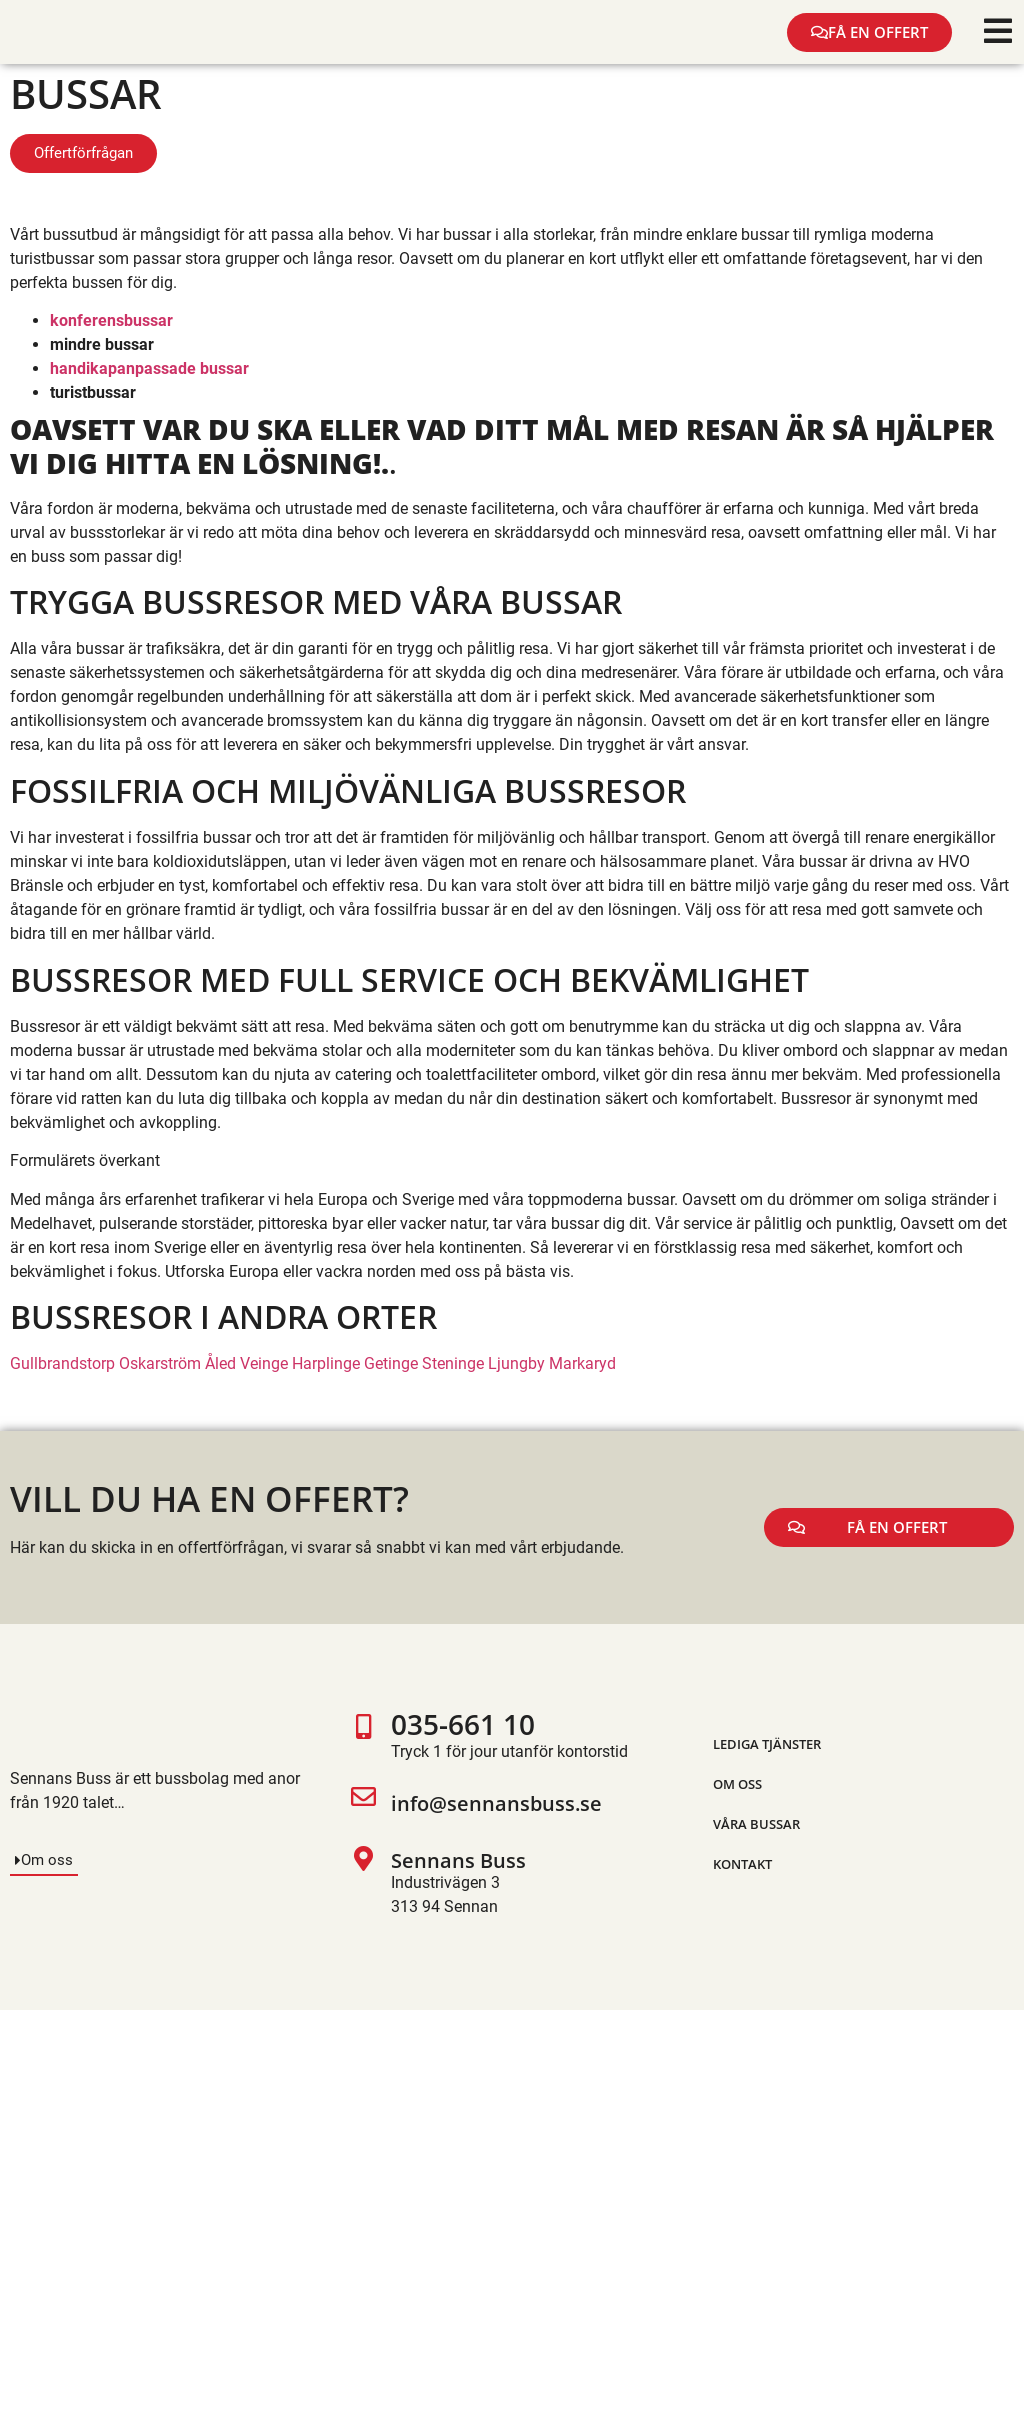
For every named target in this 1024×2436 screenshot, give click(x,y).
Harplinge (326, 1363)
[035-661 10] (363, 1739)
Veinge (264, 1363)
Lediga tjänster (767, 1744)
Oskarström (160, 1363)
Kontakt (742, 1864)
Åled (220, 1363)
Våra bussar (756, 1824)
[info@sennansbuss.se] (363, 1805)
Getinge (391, 1363)
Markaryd (582, 1363)
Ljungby (516, 1363)
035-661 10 (463, 1724)
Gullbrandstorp (62, 1363)
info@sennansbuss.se (496, 1803)
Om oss (737, 1784)
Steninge (453, 1363)
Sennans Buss (458, 1860)
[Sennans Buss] (363, 1882)
